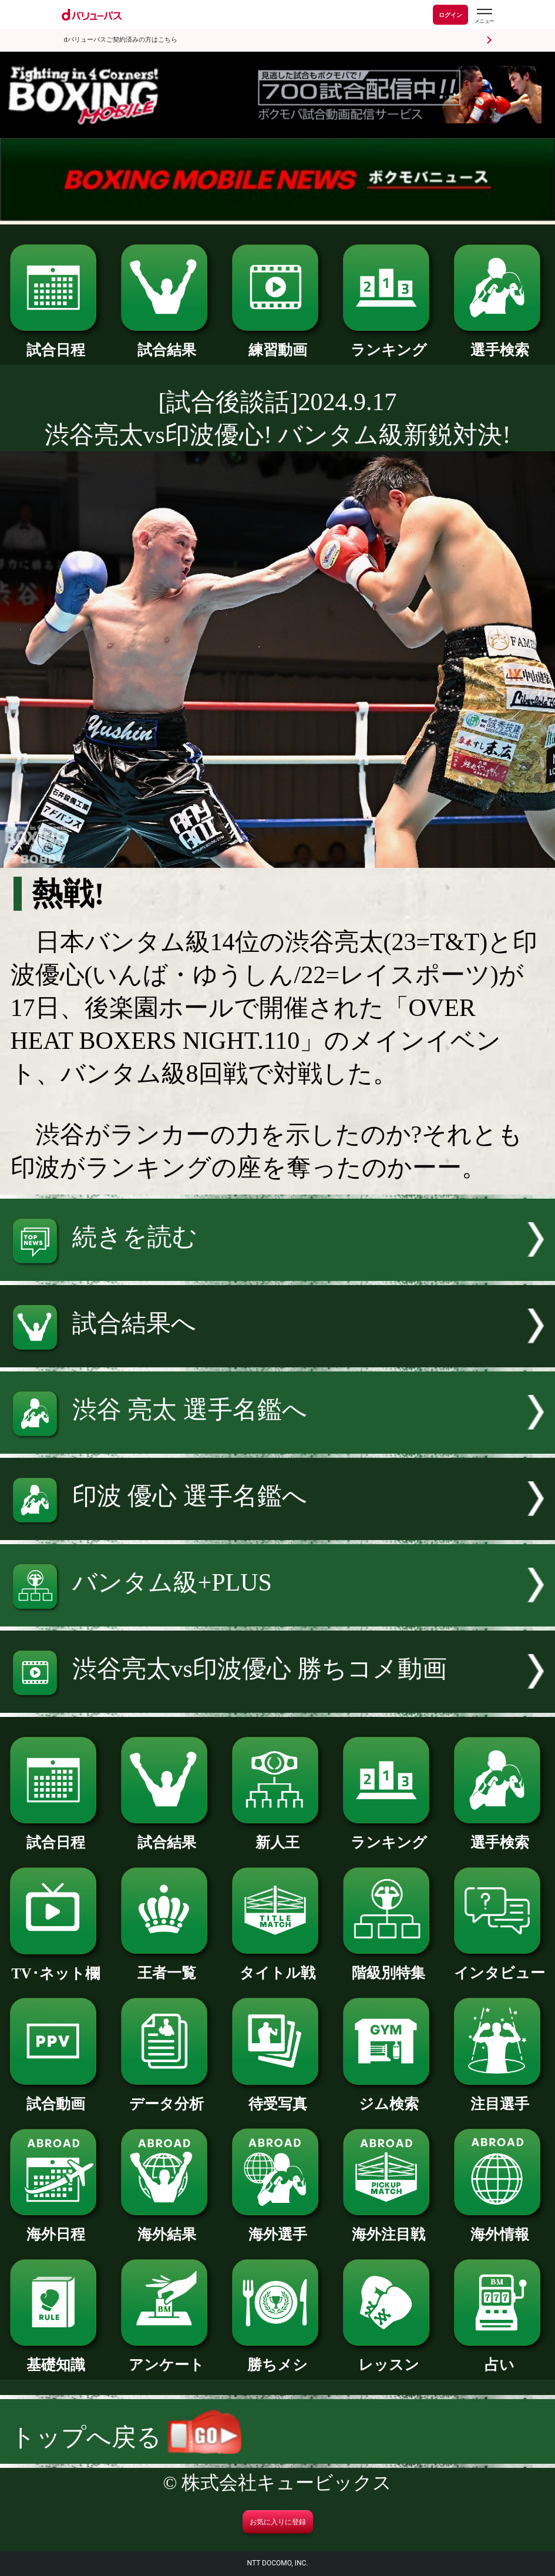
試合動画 (55, 2096)
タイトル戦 (277, 1965)
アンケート (166, 2357)
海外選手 (277, 2227)
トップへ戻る (126, 2437)
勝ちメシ (277, 2357)
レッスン (388, 2357)
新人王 (277, 1835)
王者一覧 (166, 1965)
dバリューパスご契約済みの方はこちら (120, 39)
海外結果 (166, 2227)
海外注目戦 (388, 2227)
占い (499, 2357)
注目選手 (499, 2096)
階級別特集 (388, 1965)
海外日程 (55, 2227)
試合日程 (55, 342)
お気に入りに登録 (278, 2522)
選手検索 (499, 342)
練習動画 (277, 342)
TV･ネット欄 (55, 1966)
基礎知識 (55, 2357)
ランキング (388, 342)
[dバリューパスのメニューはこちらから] (484, 16)
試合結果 (166, 342)
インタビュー (499, 1965)
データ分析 (166, 2096)
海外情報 (499, 2227)
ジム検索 (388, 2096)
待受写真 (277, 2096)
